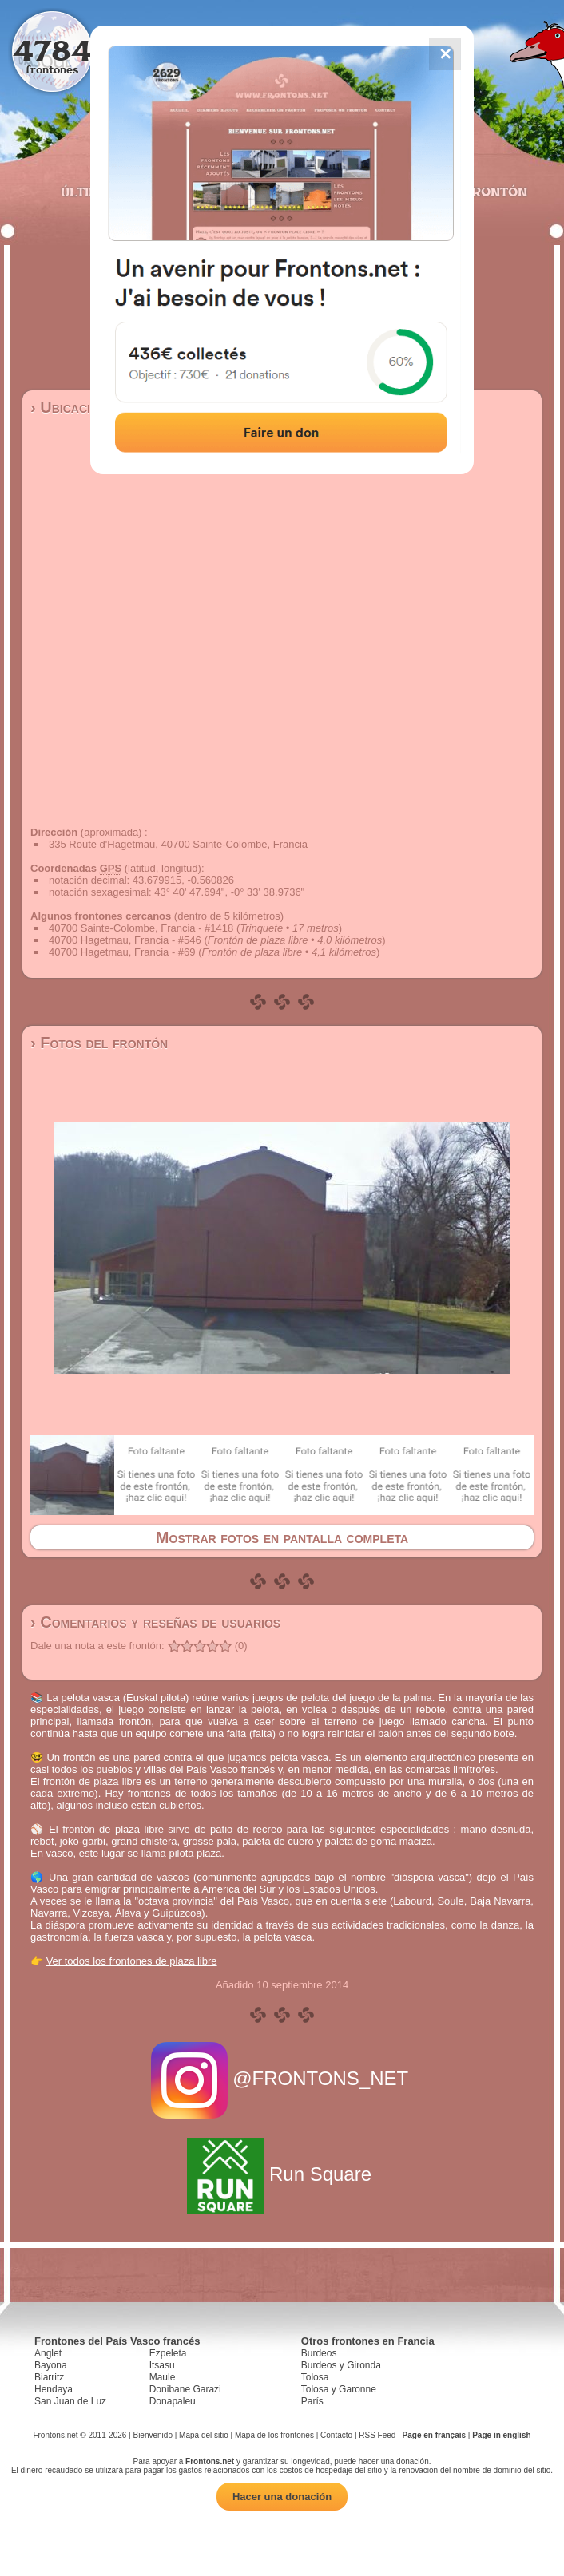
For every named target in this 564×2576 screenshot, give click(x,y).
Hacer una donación (282, 2497)
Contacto (336, 2435)
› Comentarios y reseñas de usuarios (155, 1622)
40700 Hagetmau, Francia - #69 (122, 952)
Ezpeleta (168, 2353)
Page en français (434, 2435)
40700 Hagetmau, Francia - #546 (125, 940)
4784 (52, 49)
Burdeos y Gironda (341, 2365)
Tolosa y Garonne (338, 2389)
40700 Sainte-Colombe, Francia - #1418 (141, 928)
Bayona (50, 2365)
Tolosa (315, 2377)
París (312, 2401)
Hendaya (53, 2389)
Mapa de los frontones (274, 2435)
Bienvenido (152, 2435)
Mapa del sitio (203, 2435)
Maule (162, 2377)
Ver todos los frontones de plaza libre (131, 1961)
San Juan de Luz (70, 2401)
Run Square (281, 2174)
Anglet (48, 2353)
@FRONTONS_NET (282, 2078)
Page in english (501, 2435)
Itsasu (162, 2365)
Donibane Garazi (185, 2389)
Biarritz (49, 2377)
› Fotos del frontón (99, 1042)
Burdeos (319, 2353)
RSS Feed (377, 2435)
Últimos (89, 192)
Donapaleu (172, 2401)
